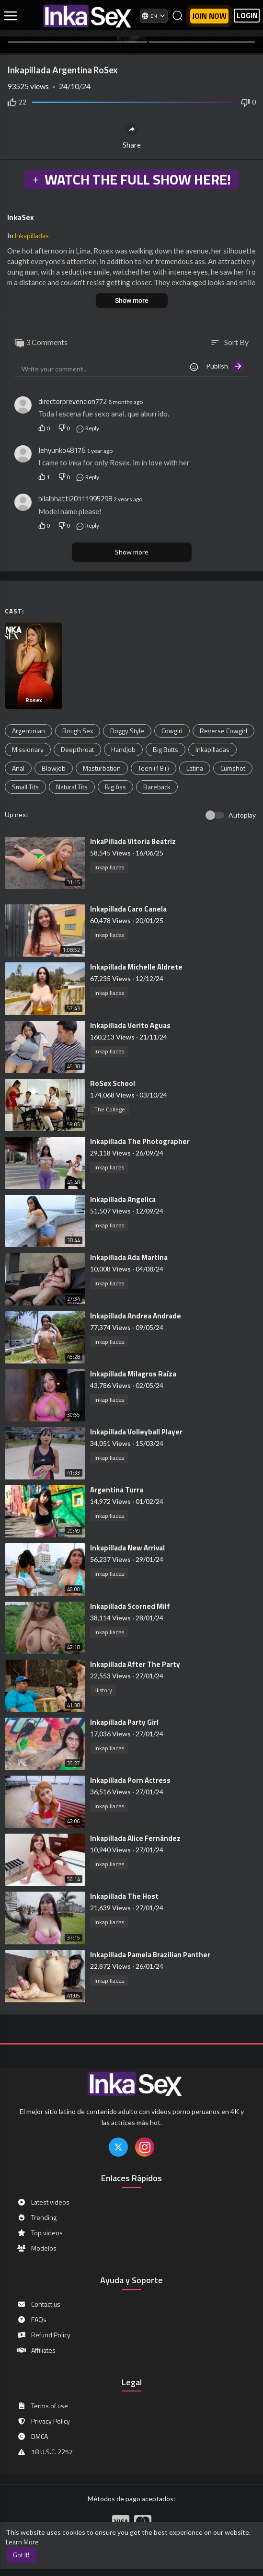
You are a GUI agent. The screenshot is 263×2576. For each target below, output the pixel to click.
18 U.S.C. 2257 (45, 2452)
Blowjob (54, 768)
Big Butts (165, 749)
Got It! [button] (21, 2555)
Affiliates (36, 2350)
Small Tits (25, 787)
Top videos (40, 2233)
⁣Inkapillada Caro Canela (128, 908)
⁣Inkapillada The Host (124, 1896)
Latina (194, 768)
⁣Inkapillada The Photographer (140, 1141)
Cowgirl (172, 731)
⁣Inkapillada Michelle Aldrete (136, 966)
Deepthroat (77, 749)
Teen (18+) (153, 768)
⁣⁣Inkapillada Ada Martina (129, 1257)
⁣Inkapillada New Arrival (127, 1547)
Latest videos (43, 2202)
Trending (37, 2217)
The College (109, 1109)
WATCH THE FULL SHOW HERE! (131, 179)
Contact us (38, 2304)
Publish (225, 366)
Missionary (28, 749)
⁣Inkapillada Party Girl (124, 1722)
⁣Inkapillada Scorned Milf (130, 1606)
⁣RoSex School (112, 1083)
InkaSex (20, 217)
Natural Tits (72, 787)
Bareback (157, 787)
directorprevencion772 (72, 401)
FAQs (31, 2319)
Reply (87, 428)
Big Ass (115, 787)
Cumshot (232, 768)
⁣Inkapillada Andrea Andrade (135, 1315)
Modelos (37, 2248)
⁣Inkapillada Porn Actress (130, 1780)
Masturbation (102, 768)
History (103, 1690)
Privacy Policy (43, 2421)
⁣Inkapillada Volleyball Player (136, 1431)
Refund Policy (43, 2335)
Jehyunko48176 (61, 450)
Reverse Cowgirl (223, 731)
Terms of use (42, 2406)
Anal (18, 768)
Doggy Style (127, 731)
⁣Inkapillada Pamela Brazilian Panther (150, 1954)
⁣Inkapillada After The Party (135, 1664)
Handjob (123, 749)
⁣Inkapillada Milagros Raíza (133, 1373)
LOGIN (247, 15)
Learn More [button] (22, 2542)
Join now (209, 16)
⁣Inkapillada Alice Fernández (135, 1838)
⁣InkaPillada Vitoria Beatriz (133, 841)
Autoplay (242, 815)
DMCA (32, 2436)
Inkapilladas (32, 236)
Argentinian (28, 731)
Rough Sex (77, 731)
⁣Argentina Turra (116, 1489)
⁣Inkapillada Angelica (123, 1199)
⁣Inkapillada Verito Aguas (130, 1025)
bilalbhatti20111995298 (75, 498)
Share (132, 136)
